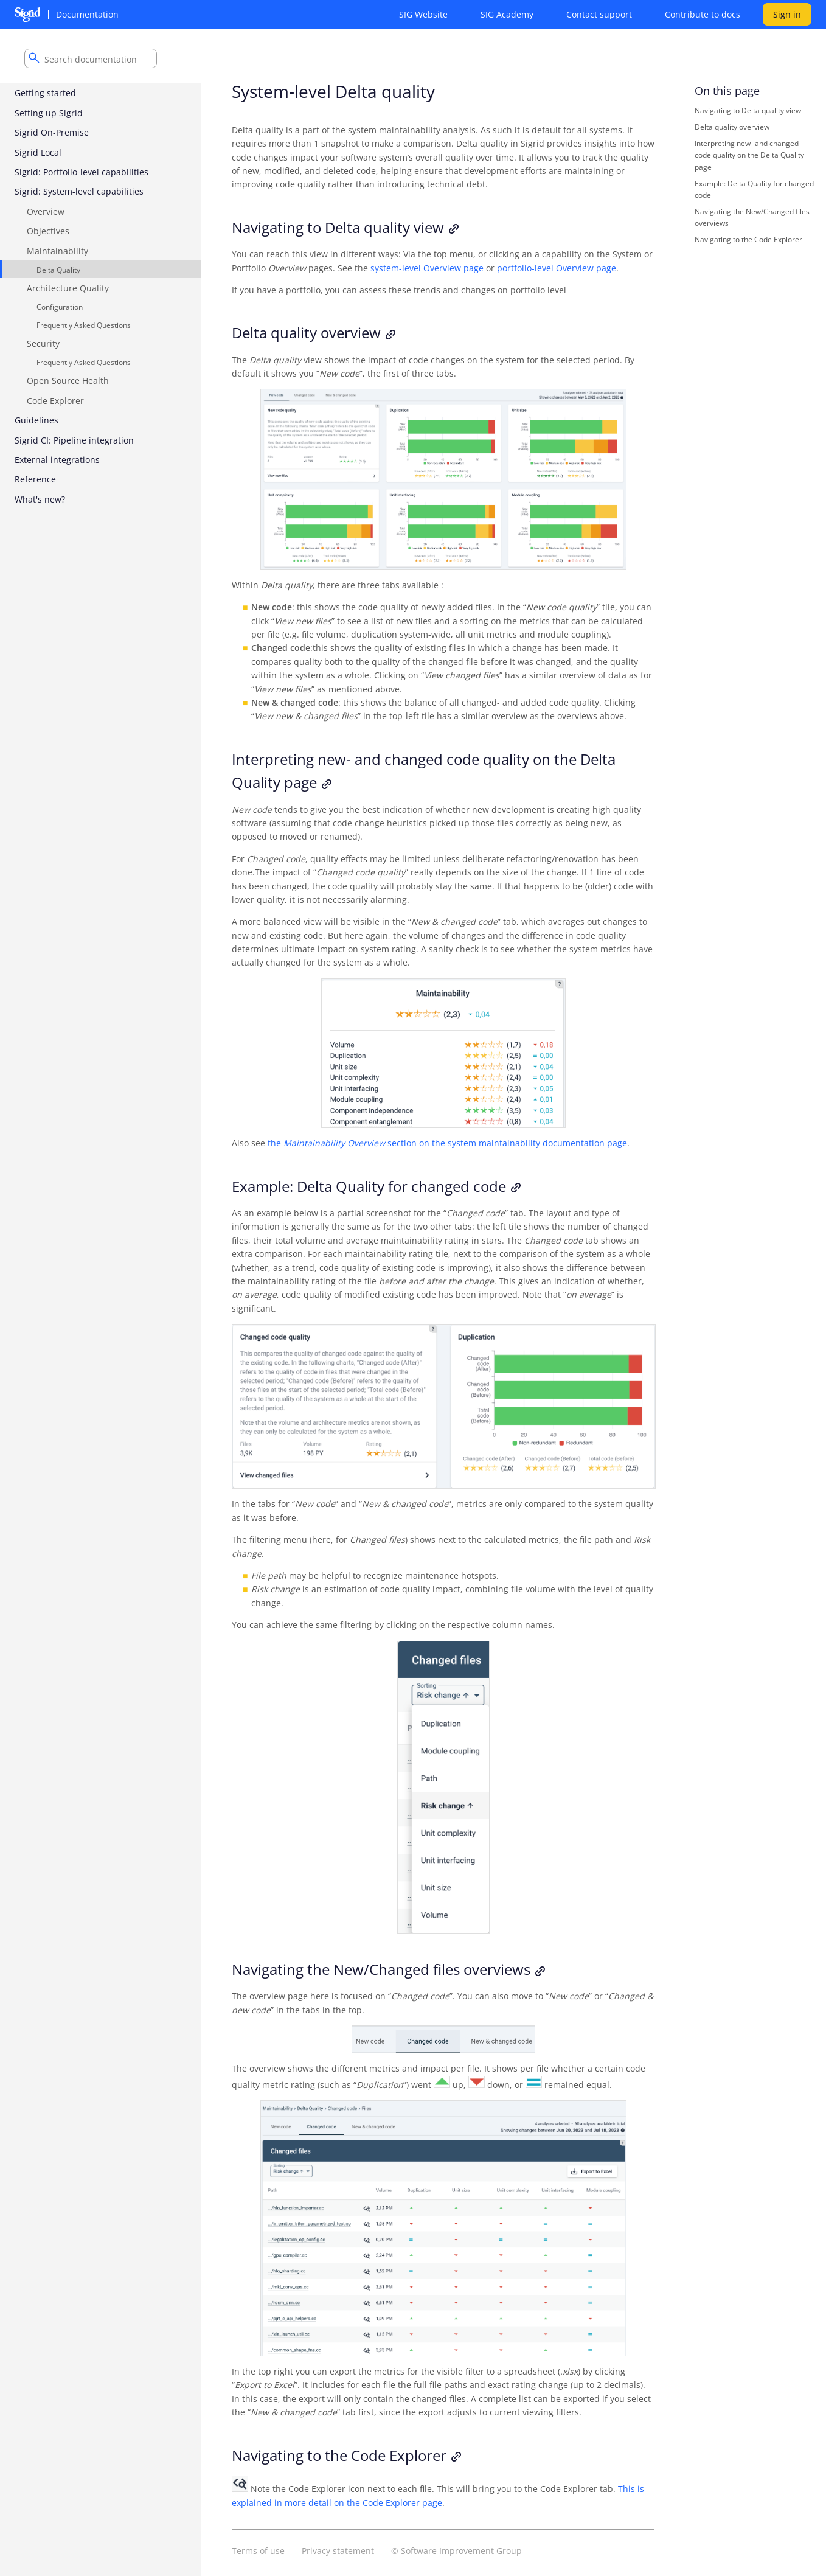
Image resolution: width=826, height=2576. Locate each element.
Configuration (59, 307)
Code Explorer (55, 400)
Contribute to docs (702, 14)
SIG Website (423, 14)
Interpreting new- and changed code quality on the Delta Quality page (749, 155)
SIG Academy (507, 14)
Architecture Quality (68, 288)
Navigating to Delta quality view (748, 110)
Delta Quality (58, 270)
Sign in (787, 14)
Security (43, 343)
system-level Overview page (427, 268)
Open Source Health (68, 380)
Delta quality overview (732, 127)
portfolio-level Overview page (556, 268)
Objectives (48, 231)
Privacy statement (338, 2551)
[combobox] (90, 58)
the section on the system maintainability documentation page (447, 1143)
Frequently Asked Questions (83, 325)
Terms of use (258, 2551)
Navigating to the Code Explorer (748, 239)
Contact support (599, 14)
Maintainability (57, 251)
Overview (45, 211)
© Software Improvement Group (456, 2551)
